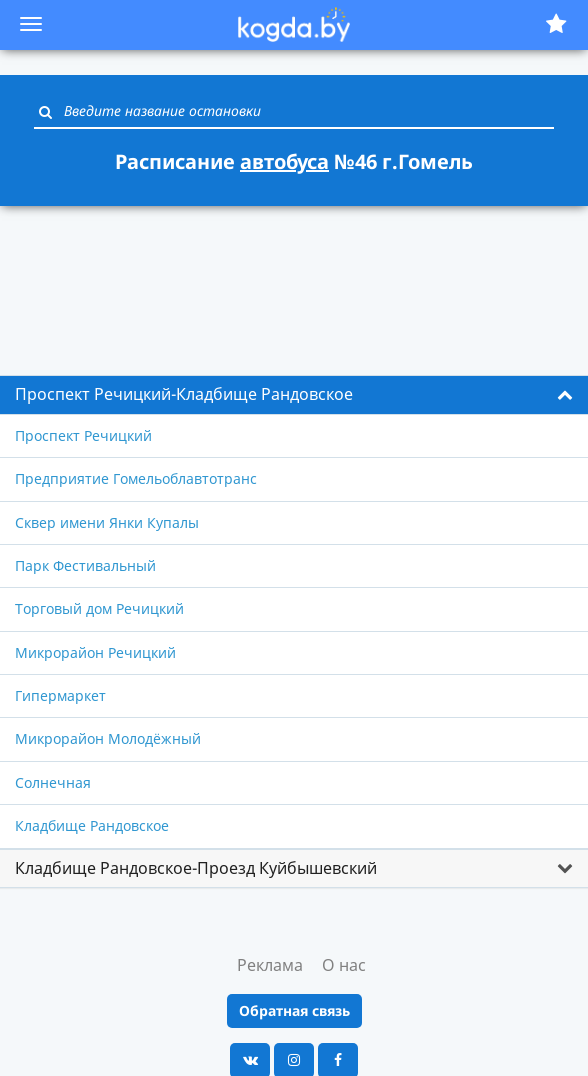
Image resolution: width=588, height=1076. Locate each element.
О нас (344, 965)
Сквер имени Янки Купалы (107, 522)
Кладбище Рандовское (92, 825)
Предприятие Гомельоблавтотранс (136, 478)
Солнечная (53, 782)
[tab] (294, 395)
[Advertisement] (294, 279)
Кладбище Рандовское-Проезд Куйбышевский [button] (196, 868)
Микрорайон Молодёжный (108, 738)
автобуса (284, 161)
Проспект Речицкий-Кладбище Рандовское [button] (184, 394)
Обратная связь (294, 1010)
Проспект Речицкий (83, 435)
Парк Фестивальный (85, 565)
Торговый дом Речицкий (99, 608)
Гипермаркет (60, 695)
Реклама (270, 965)
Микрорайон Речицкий (95, 652)
